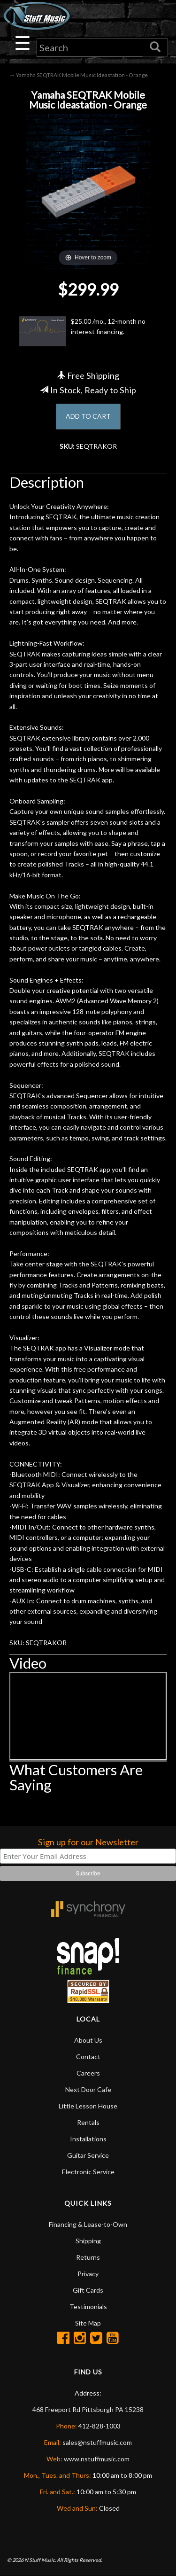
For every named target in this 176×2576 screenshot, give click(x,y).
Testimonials (88, 2307)
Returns (88, 2257)
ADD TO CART (88, 416)
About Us (88, 2040)
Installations (88, 2139)
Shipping (88, 2241)
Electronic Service (88, 2172)
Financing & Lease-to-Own (88, 2224)
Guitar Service (88, 2155)
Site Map (88, 2323)
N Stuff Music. (40, 2560)
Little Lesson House (88, 2106)
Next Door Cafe (88, 2089)
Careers (88, 2073)
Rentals (88, 2122)
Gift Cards (88, 2290)
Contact (88, 2057)
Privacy (88, 2274)
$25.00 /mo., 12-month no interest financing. (82, 331)
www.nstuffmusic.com (97, 2459)
